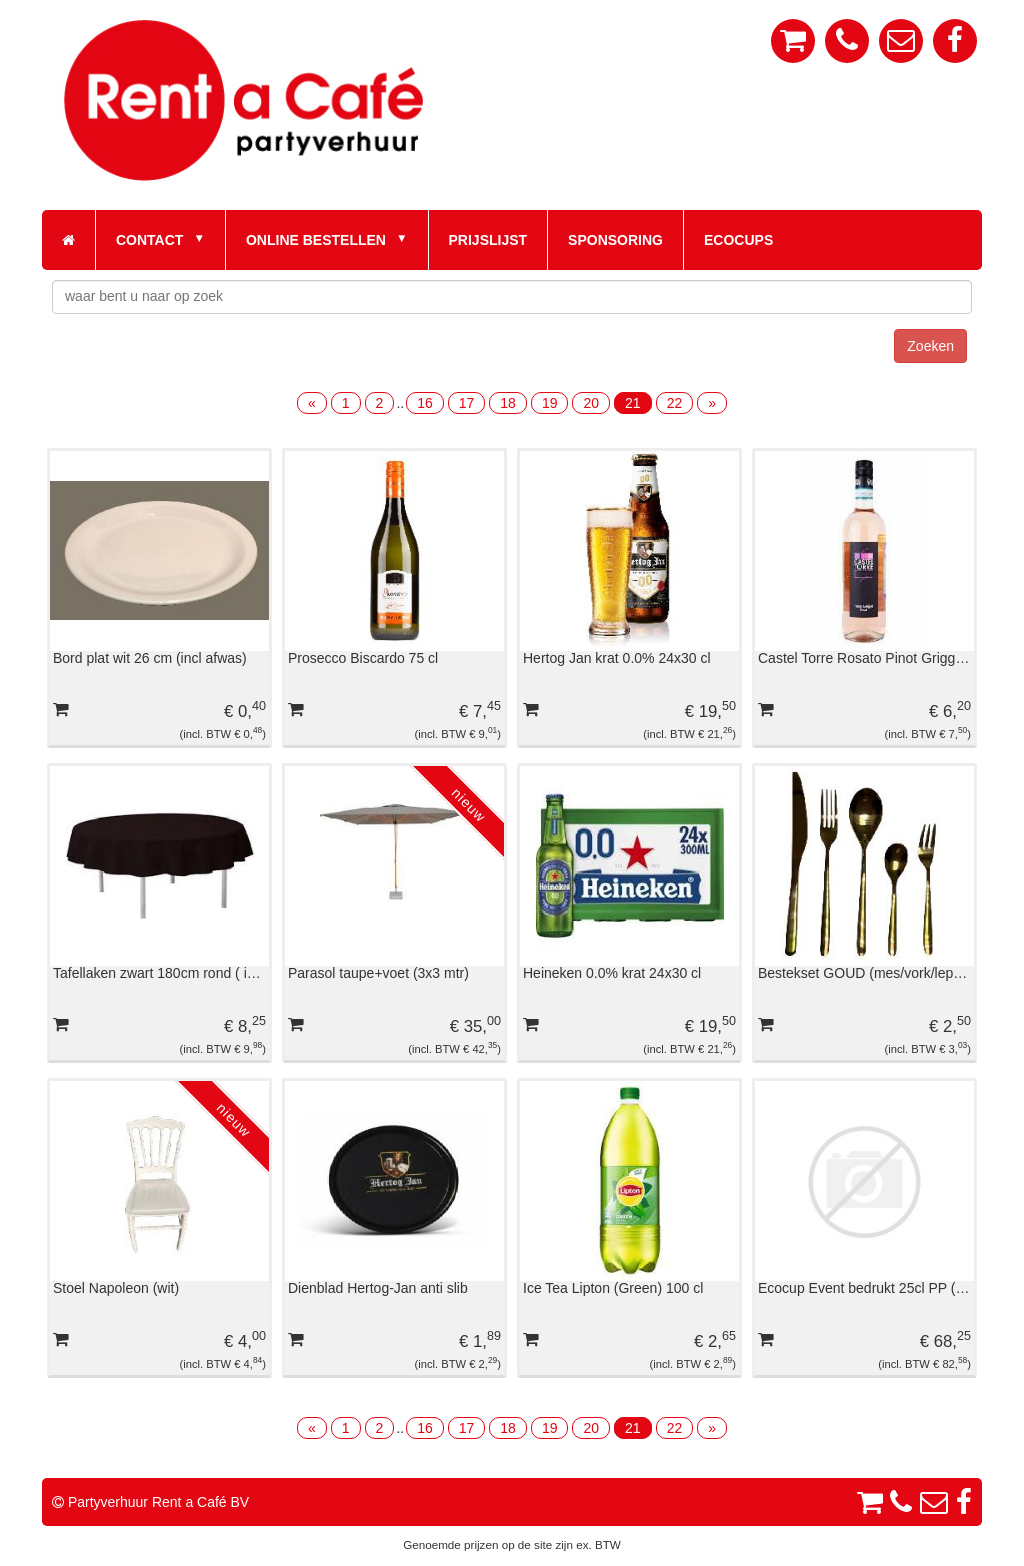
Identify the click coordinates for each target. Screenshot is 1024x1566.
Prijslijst (488, 240)
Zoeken (930, 346)
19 (550, 403)
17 (467, 403)
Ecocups (738, 240)
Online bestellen (316, 240)
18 (508, 403)
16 (425, 403)
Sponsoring (615, 240)
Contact (149, 240)
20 (591, 403)
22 (675, 403)
